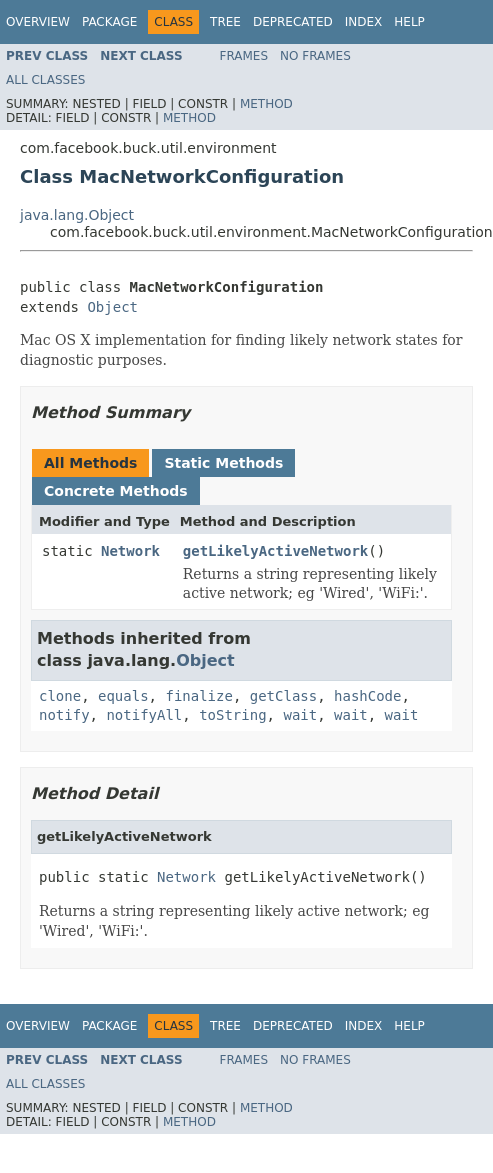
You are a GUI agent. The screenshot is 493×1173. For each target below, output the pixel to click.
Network (130, 551)
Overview (38, 22)
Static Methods (223, 463)
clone (60, 696)
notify (64, 715)
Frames (244, 56)
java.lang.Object (77, 215)
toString (232, 715)
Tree (225, 22)
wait (300, 715)
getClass (283, 696)
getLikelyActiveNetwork (275, 551)
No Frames (315, 56)
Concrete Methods (116, 491)
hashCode (367, 696)
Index (364, 22)
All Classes (45, 80)
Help (409, 22)
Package (109, 22)
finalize (198, 696)
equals (123, 696)
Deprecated (293, 22)
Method (266, 104)
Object (112, 307)
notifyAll (144, 715)
